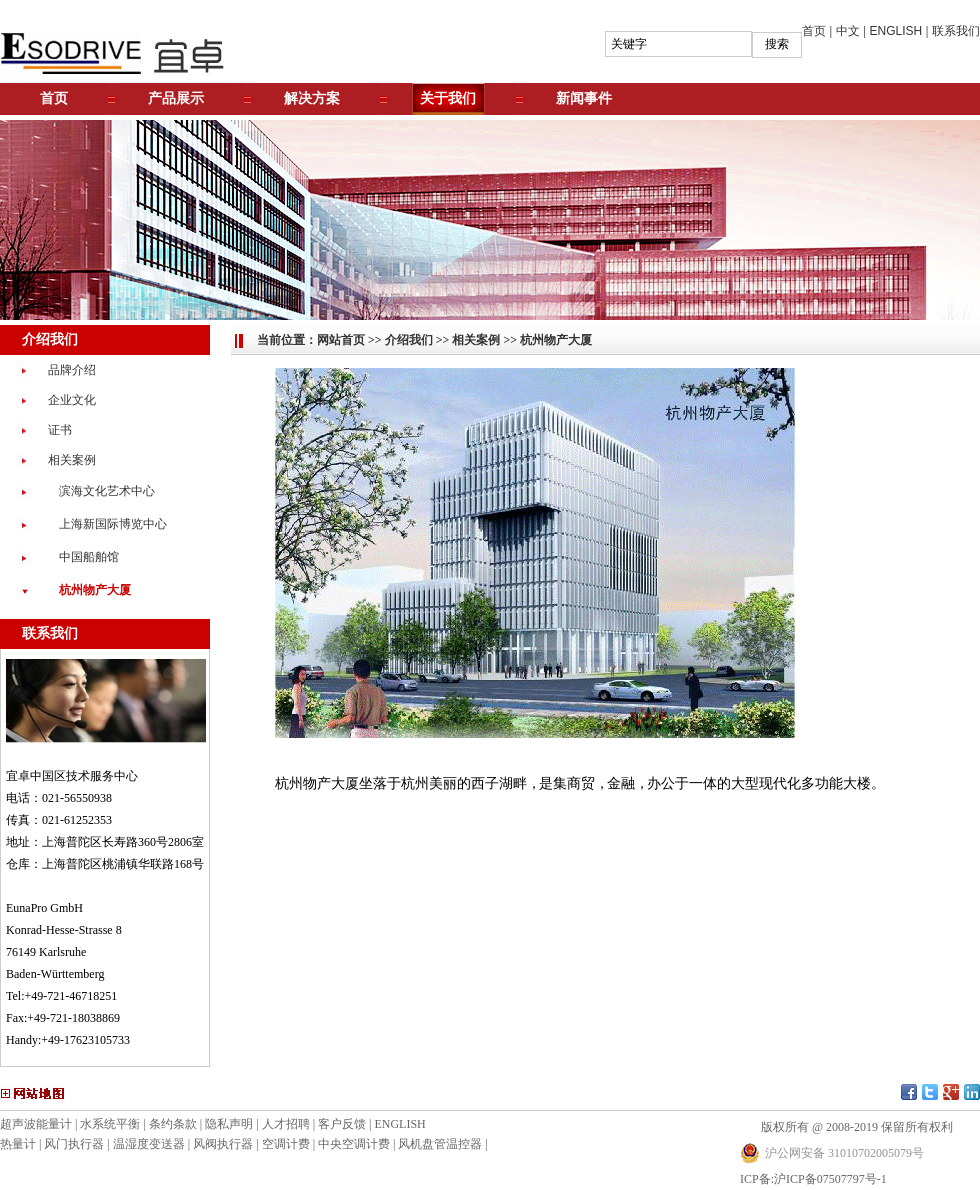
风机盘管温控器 (440, 1144)
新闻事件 (584, 98)
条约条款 (173, 1124)
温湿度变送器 (149, 1144)
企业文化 (72, 400)
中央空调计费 (354, 1144)
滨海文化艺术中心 (107, 491)
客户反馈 (342, 1124)
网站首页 (341, 340)
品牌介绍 (72, 370)
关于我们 (448, 98)
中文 (848, 31)
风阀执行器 (223, 1144)
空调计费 (286, 1144)
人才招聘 (286, 1124)
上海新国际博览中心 (113, 524)
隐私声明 (229, 1124)
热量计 (18, 1144)
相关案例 (72, 460)
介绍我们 (409, 340)
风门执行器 (74, 1144)
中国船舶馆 (89, 557)
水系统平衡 (110, 1124)
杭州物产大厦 (95, 590)
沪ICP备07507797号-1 (830, 1179)
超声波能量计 (36, 1124)
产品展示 (176, 98)
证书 (60, 430)
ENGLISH (896, 31)
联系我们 (956, 31)
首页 (814, 31)
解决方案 (312, 98)
